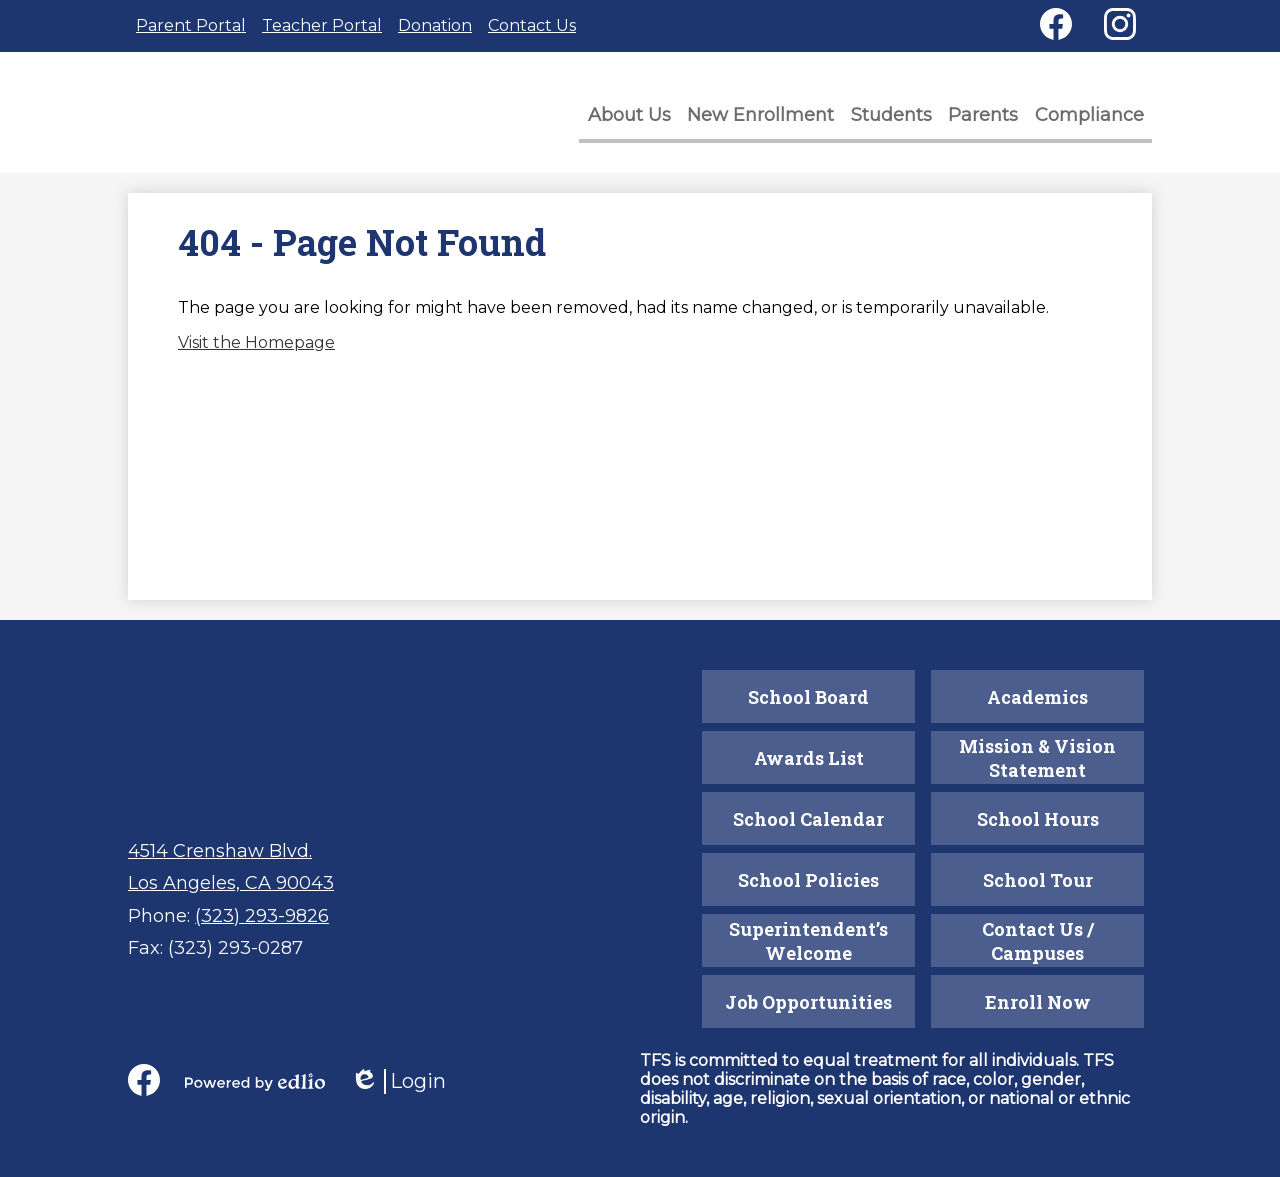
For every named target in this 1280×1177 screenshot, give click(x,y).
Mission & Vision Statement (1037, 758)
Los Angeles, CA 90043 (231, 883)
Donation (435, 25)
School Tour (1038, 880)
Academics (1037, 697)
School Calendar (808, 819)
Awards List (809, 758)
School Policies (808, 880)
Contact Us (532, 25)
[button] (640, 121)
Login (398, 1081)
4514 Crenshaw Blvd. (220, 851)
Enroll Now (1038, 1002)
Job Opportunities (808, 1002)
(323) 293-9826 (262, 916)
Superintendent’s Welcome (808, 941)
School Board (808, 697)
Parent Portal (191, 25)
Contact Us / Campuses (1037, 941)
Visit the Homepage (256, 349)
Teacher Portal (322, 25)
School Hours (1038, 819)
